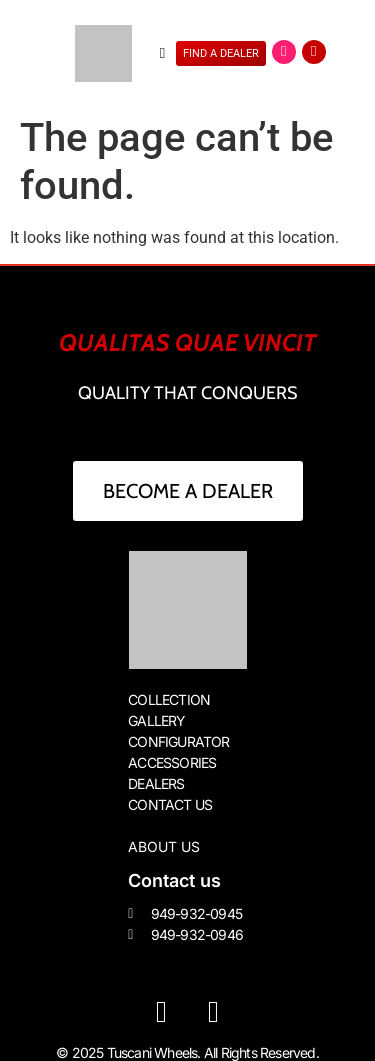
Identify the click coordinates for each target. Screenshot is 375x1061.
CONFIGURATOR (178, 741)
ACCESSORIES (172, 762)
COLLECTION (169, 699)
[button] (162, 53)
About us (164, 846)
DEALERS (156, 783)
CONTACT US (170, 804)
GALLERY (156, 720)
